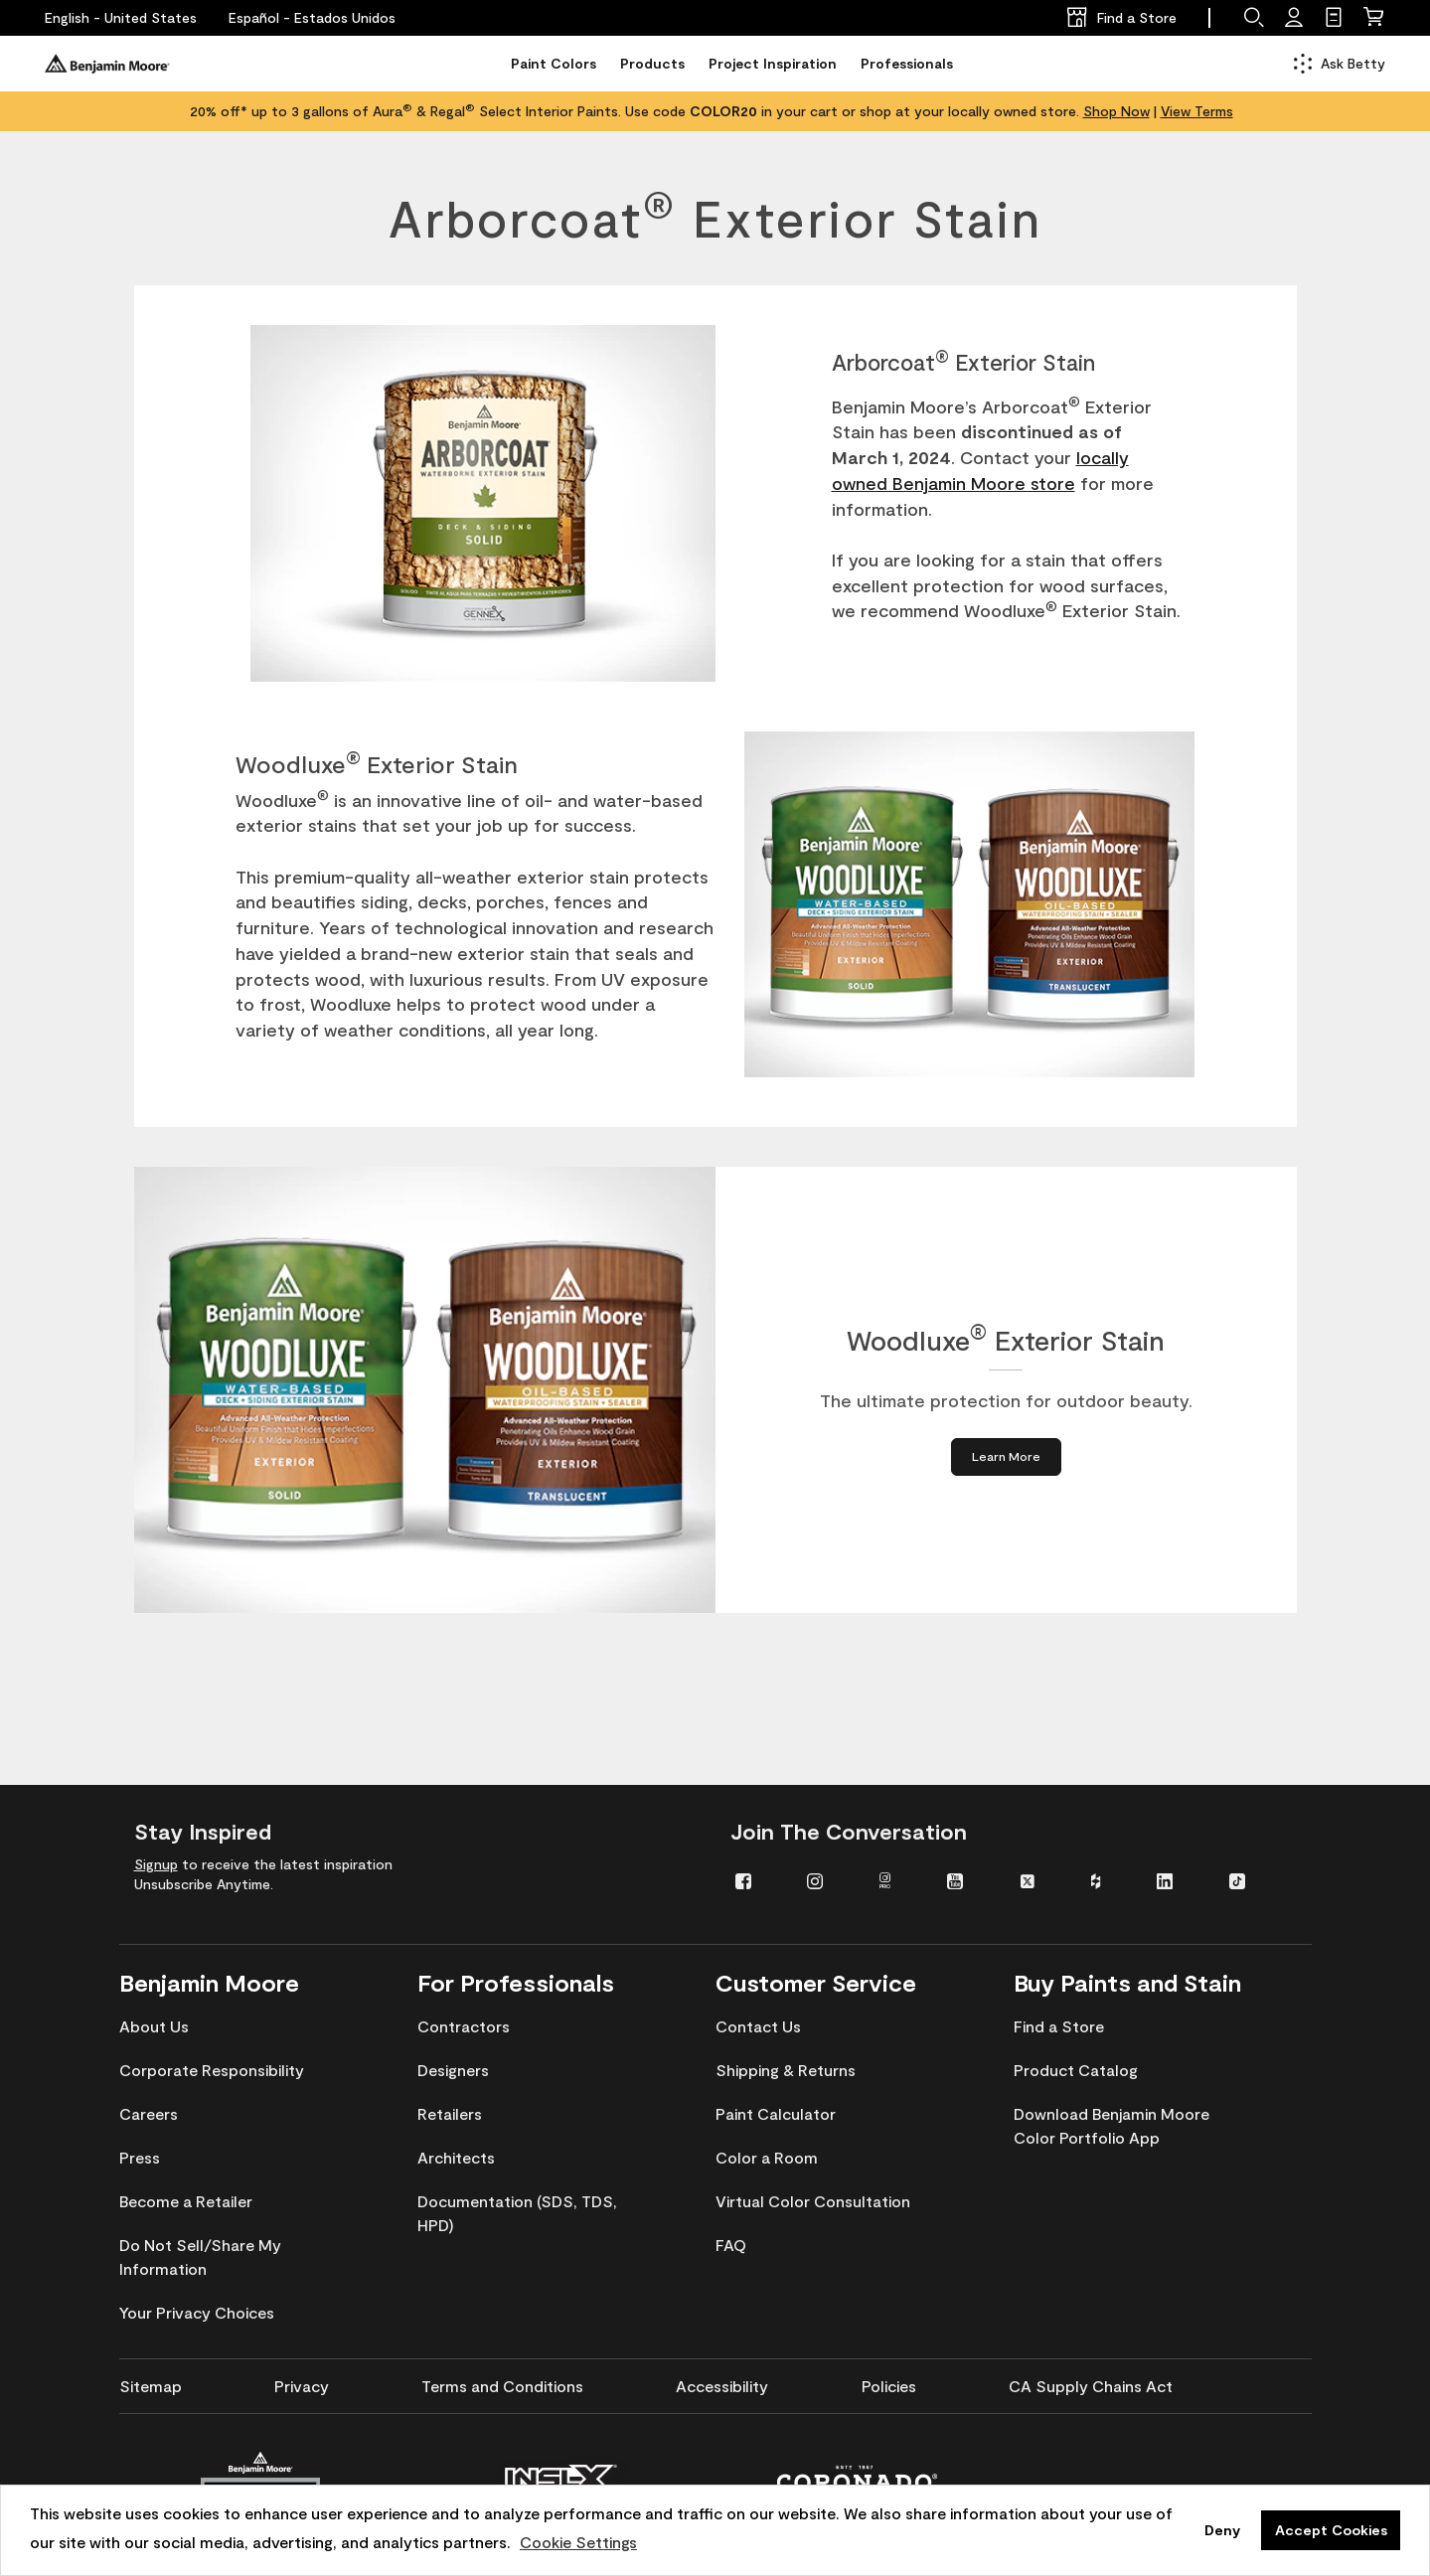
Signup (156, 1863)
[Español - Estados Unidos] (312, 18)
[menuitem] (756, 1879)
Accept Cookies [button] (1331, 2529)
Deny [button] (1222, 2529)
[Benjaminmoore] (107, 64)
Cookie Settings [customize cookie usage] (578, 2541)
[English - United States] (121, 18)
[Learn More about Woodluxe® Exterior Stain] (1005, 1456)
